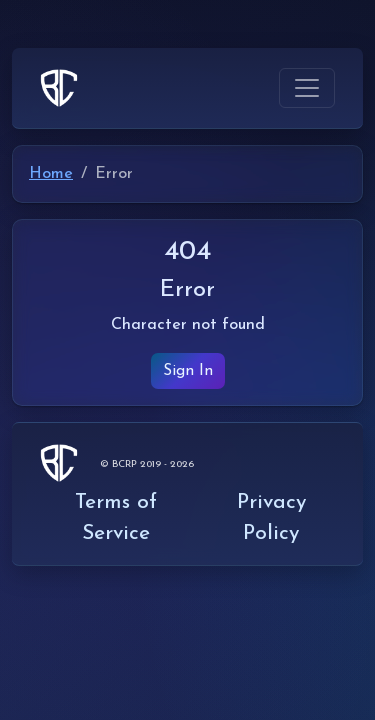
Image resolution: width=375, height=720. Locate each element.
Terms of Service (116, 518)
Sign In (188, 371)
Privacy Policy (271, 518)
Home (51, 174)
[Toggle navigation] (307, 88)
